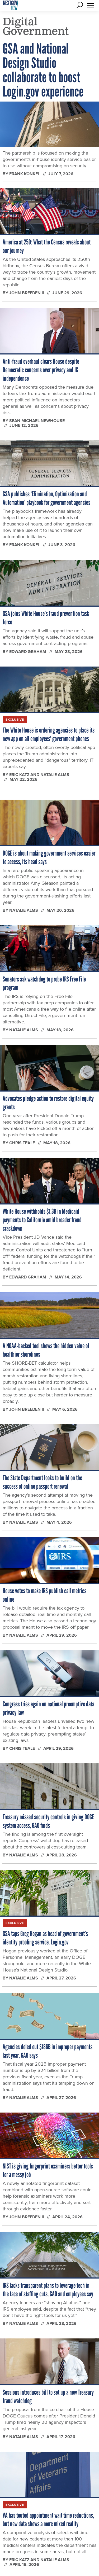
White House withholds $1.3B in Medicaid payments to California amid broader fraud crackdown (42, 1220)
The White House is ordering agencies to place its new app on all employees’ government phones (49, 734)
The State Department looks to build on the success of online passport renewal (42, 1482)
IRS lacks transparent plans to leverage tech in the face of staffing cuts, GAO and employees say (48, 2289)
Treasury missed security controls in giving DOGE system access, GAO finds (48, 1821)
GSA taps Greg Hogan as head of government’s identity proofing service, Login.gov (45, 1937)
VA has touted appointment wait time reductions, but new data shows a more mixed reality (48, 2519)
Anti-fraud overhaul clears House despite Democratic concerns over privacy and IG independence (41, 370)
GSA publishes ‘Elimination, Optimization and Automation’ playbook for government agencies (46, 498)
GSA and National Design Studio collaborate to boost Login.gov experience (43, 70)
